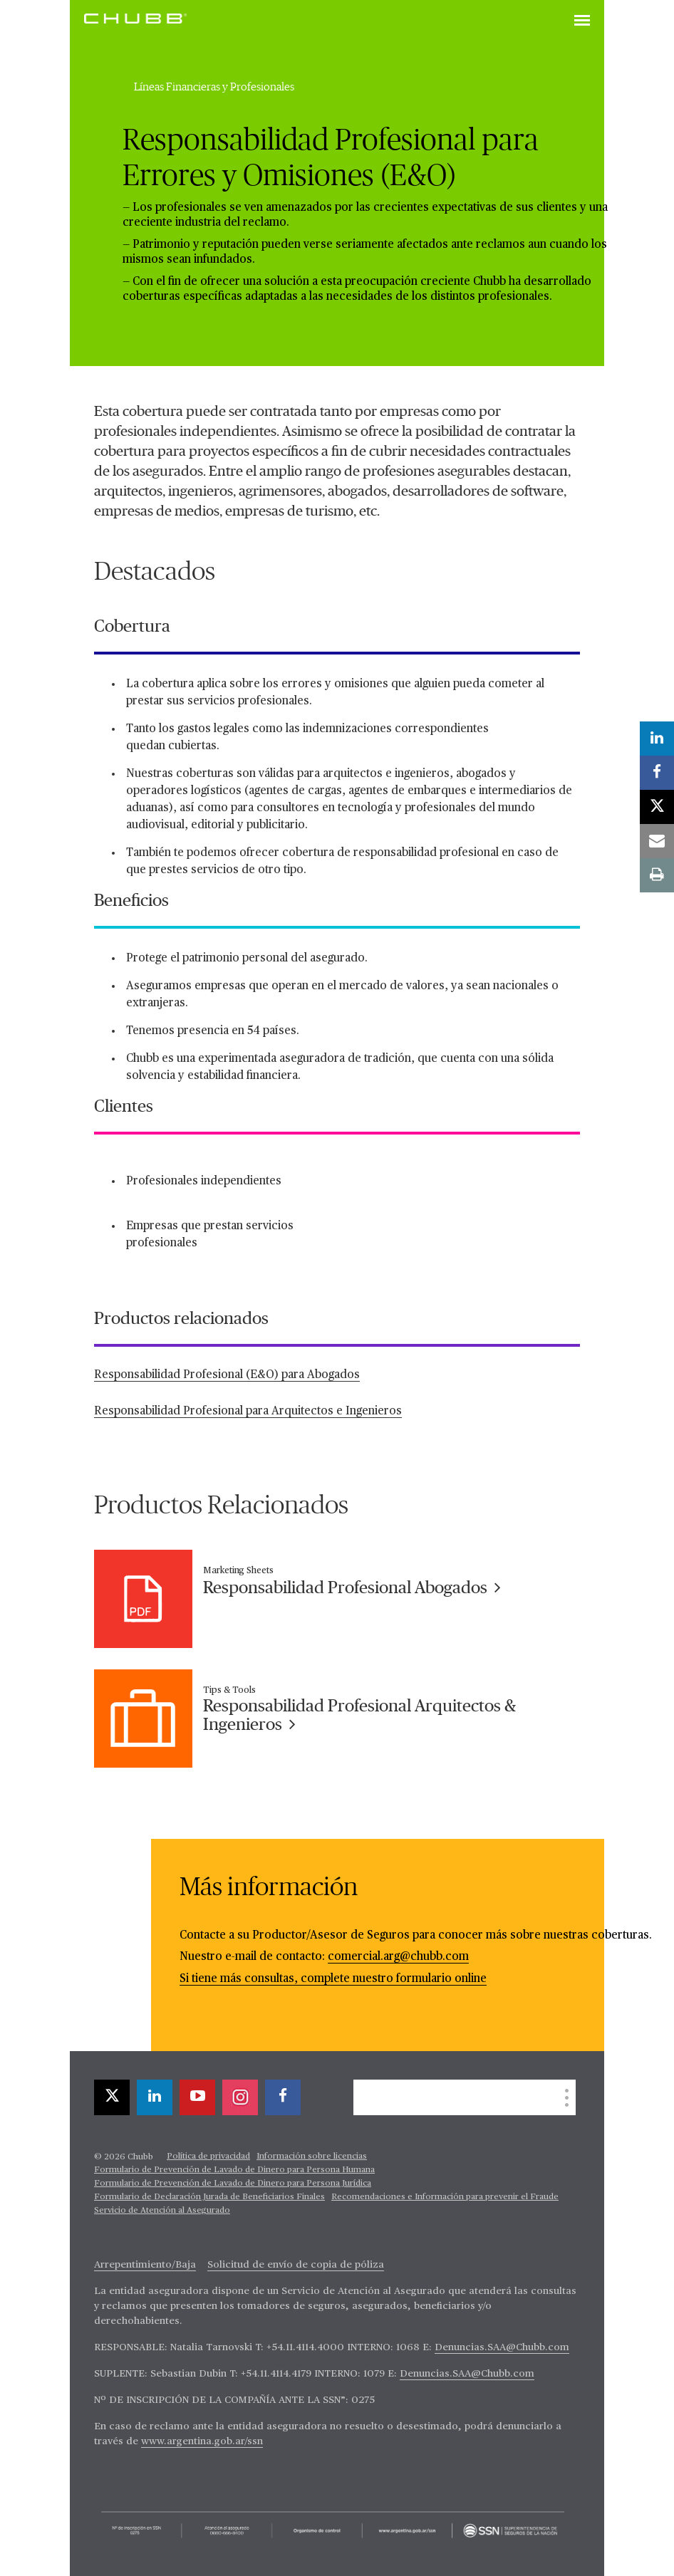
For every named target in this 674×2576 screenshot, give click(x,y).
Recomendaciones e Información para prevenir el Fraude (445, 2197)
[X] (112, 2097)
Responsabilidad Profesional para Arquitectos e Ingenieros (248, 1411)
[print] (657, 875)
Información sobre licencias (311, 2156)
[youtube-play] (197, 2097)
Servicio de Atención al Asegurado (162, 2210)
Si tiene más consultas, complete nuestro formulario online (333, 1979)
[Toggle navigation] (582, 21)
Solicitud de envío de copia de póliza (295, 2265)
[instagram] (240, 2097)
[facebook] (283, 2097)
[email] (657, 841)
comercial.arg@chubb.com (398, 1957)
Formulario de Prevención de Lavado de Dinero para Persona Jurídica (232, 2183)
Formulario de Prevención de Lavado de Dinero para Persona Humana (234, 2170)
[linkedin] (154, 2097)
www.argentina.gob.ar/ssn (202, 2441)
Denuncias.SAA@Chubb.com (502, 2347)
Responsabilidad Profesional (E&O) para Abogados (227, 1375)
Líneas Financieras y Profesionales (214, 87)
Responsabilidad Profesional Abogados (352, 1588)
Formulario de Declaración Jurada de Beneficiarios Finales (209, 2197)
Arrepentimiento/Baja (145, 2265)
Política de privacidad (208, 2156)
